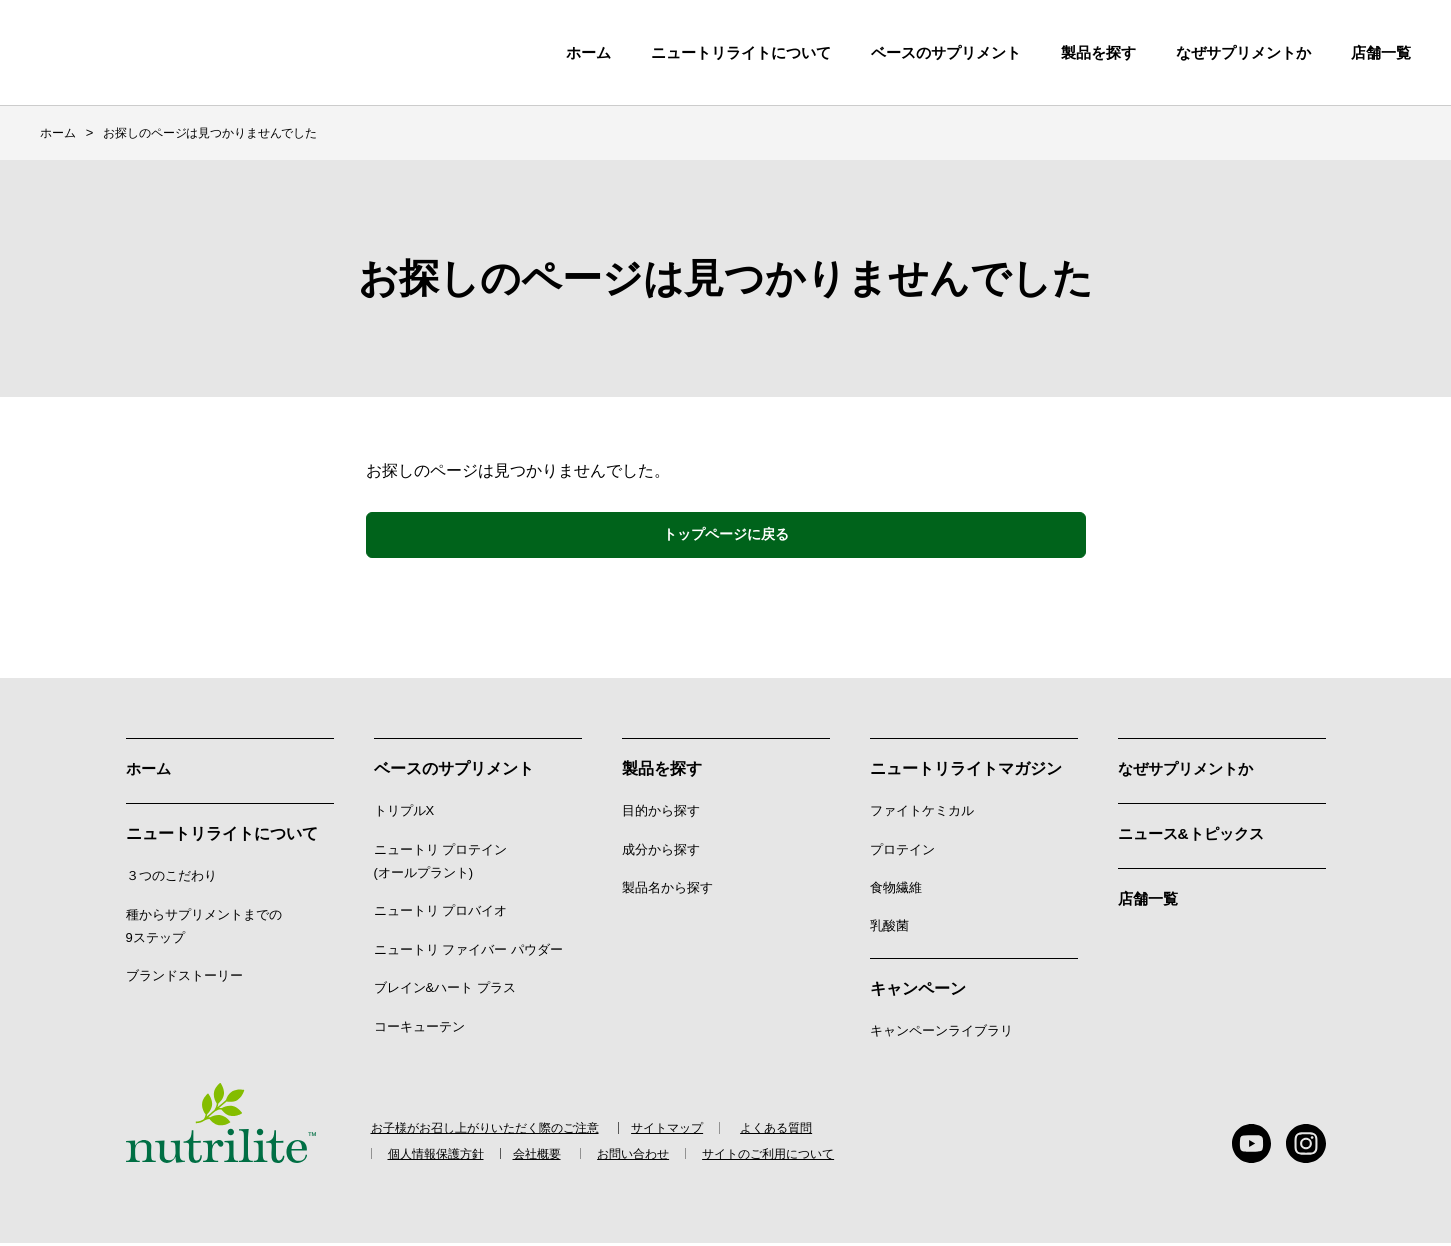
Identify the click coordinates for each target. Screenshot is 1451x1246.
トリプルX (404, 813)
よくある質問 (792, 1131)
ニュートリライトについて (741, 52)
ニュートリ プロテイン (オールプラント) (441, 863)
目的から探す (661, 813)
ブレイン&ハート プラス (445, 990)
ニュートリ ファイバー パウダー (468, 951)
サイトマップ (679, 1131)
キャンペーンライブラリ (941, 1032)
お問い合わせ (657, 1156)
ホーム (588, 52)
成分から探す (661, 851)
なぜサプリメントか (1190, 771)
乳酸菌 (889, 928)
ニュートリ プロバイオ (441, 913)
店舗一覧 (1150, 899)
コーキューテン (419, 1028)
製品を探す (1098, 52)
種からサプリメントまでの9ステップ (204, 927)
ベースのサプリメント (946, 52)
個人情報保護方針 (440, 1156)
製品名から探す (667, 889)
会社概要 (553, 1156)
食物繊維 (896, 889)
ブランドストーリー (184, 977)
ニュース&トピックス (1196, 835)
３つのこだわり (171, 877)
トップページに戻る (726, 536)
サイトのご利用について (800, 1156)
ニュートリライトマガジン (966, 771)
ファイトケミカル (922, 813)
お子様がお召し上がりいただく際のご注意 (485, 1131)
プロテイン (902, 851)
